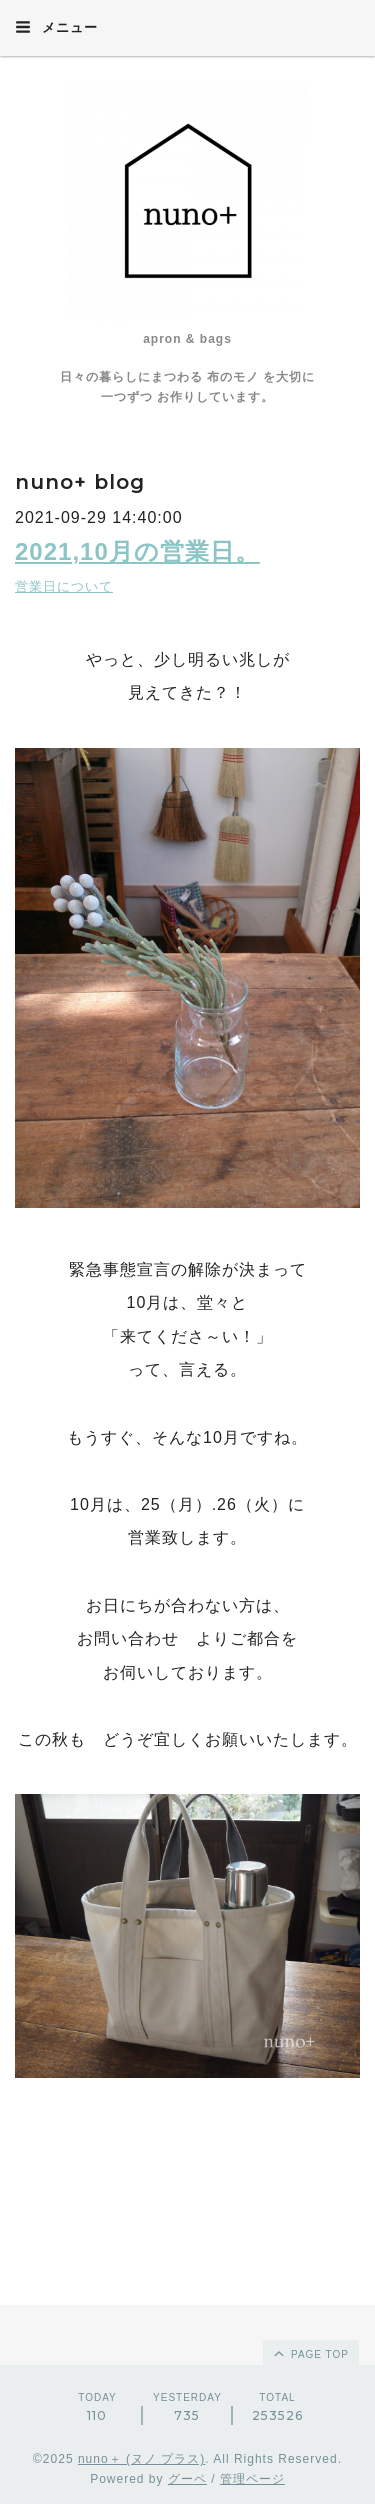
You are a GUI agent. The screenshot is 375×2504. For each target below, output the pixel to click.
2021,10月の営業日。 (137, 551)
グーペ (187, 2479)
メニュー (56, 27)
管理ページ (252, 2479)
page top (310, 2353)
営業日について (64, 586)
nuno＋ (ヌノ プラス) (141, 2459)
